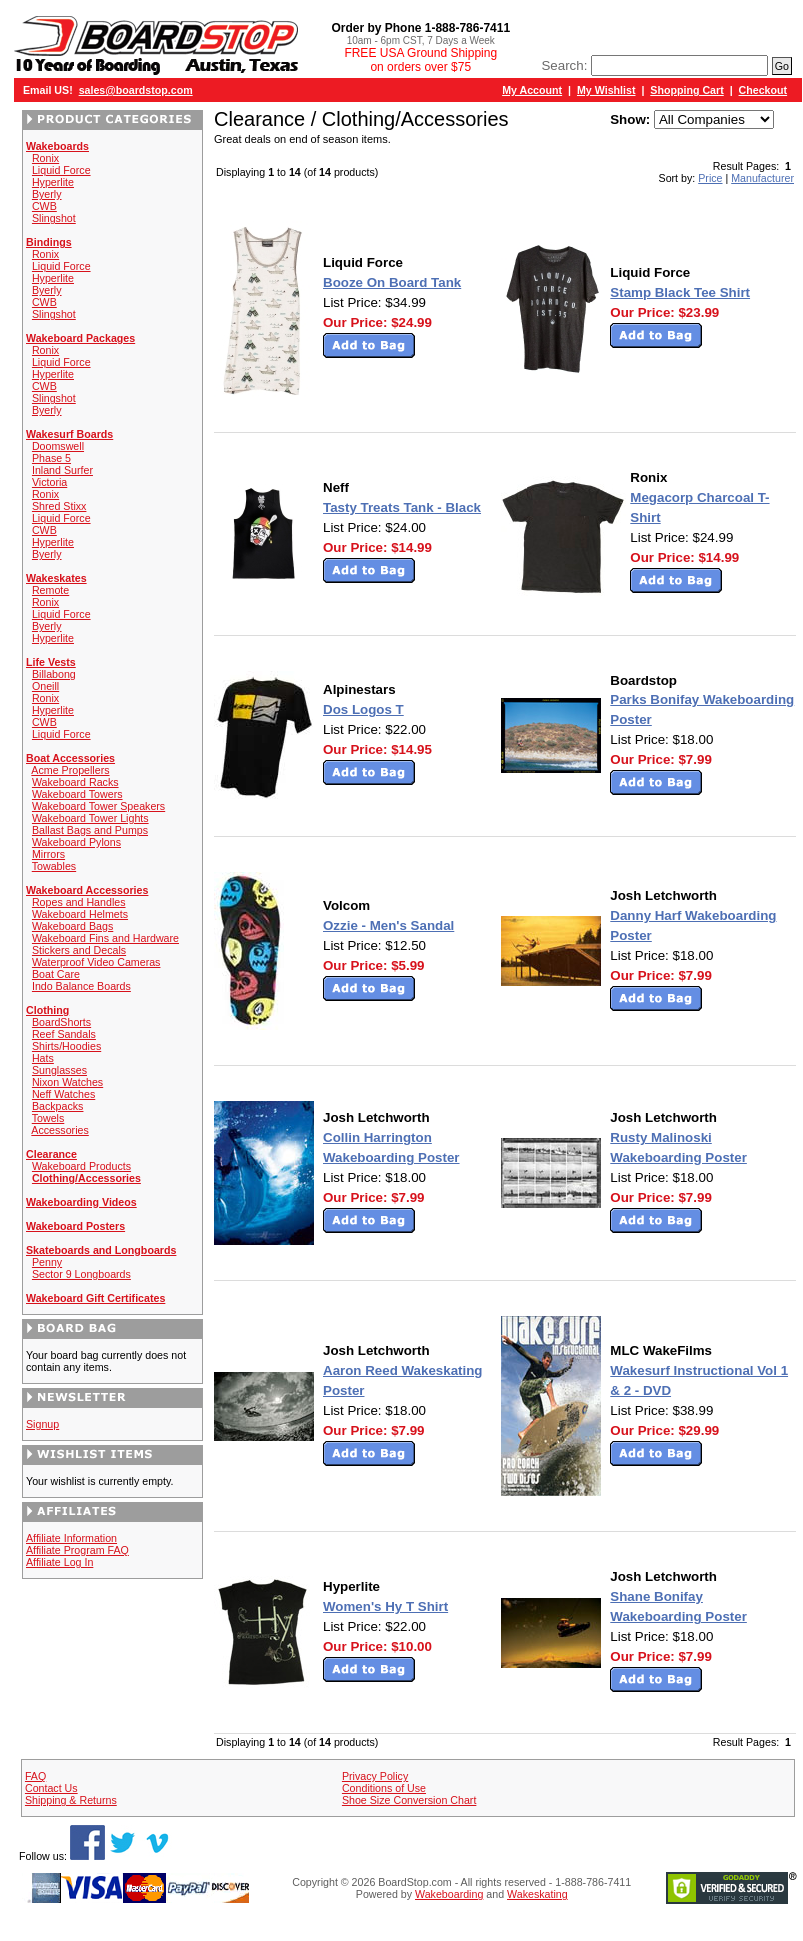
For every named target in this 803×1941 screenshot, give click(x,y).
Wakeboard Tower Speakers (98, 806)
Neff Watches (63, 1094)
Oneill (45, 686)
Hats (43, 1058)
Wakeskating (537, 1894)
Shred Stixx (59, 506)
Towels (48, 1118)
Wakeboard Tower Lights (90, 818)
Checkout (763, 90)
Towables (54, 866)
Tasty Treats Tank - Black (402, 507)
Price (710, 178)
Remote (50, 590)
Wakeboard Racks (75, 782)
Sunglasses (59, 1070)
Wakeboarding (449, 1894)
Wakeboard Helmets (80, 914)
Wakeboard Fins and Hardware (105, 938)
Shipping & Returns (71, 1800)
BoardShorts (61, 1022)
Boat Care (56, 974)
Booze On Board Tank (392, 282)
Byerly (47, 194)
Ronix (45, 158)
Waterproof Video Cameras (96, 962)
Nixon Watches (67, 1082)
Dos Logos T (363, 709)
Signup (42, 1424)
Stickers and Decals (79, 950)
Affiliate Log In (59, 1562)
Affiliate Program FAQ (77, 1550)
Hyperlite (53, 182)
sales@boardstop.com (136, 90)
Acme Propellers (70, 770)
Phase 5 (51, 458)
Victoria (49, 482)
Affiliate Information (71, 1538)
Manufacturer (762, 178)
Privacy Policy (375, 1776)
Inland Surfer (62, 470)
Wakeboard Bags (72, 926)
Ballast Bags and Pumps (90, 830)
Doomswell (58, 446)
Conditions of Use (384, 1788)
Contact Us (51, 1788)
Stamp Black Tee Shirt (680, 292)
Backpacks (58, 1106)
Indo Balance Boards (81, 986)
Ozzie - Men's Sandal (388, 925)
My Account (532, 90)
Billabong (54, 674)
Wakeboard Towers (77, 794)
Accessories (59, 1130)
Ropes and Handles (79, 902)
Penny (47, 1262)
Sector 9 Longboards (81, 1274)
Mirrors (48, 854)
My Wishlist (606, 90)
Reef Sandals (64, 1034)
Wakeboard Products (81, 1166)
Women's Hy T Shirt (385, 1606)
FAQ (35, 1776)
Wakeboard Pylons (76, 842)
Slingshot (54, 218)
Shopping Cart (686, 90)
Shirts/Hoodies (66, 1046)
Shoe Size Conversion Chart (409, 1800)
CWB (44, 206)
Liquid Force (61, 170)
